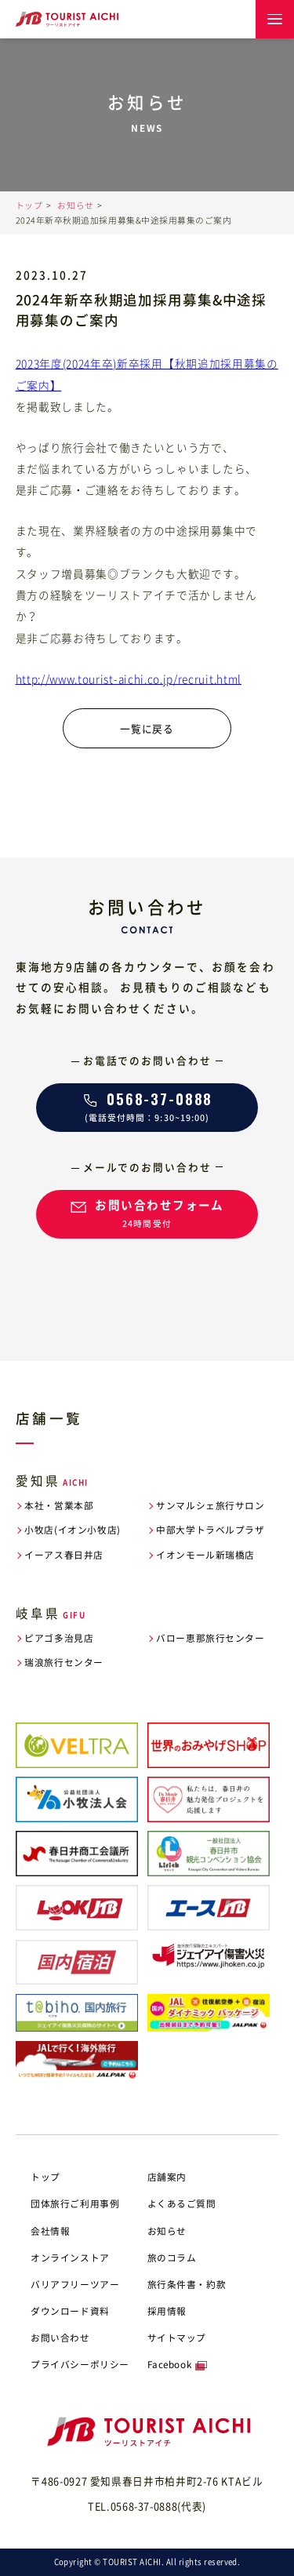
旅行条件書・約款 (187, 2284)
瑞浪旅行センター (63, 1662)
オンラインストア (70, 2257)
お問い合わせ (60, 2337)
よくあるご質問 (181, 2203)
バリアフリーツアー (75, 2284)
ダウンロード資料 (70, 2311)
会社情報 (50, 2231)
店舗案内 (167, 2177)
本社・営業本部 (58, 1505)
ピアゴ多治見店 (58, 1638)
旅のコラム (172, 2257)
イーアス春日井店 (63, 1555)
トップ (29, 205)
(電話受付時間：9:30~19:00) (147, 1105)
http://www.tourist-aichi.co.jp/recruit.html (128, 678)
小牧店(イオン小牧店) (72, 1530)
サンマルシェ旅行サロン (210, 1505)
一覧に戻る (146, 728)
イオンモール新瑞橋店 (205, 1555)
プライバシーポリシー (80, 2364)
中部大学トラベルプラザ (210, 1530)
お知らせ (75, 205)
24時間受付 (147, 1211)
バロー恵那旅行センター (210, 1638)
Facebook (169, 2364)
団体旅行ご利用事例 (75, 2203)
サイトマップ (177, 2337)
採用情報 (167, 2311)
